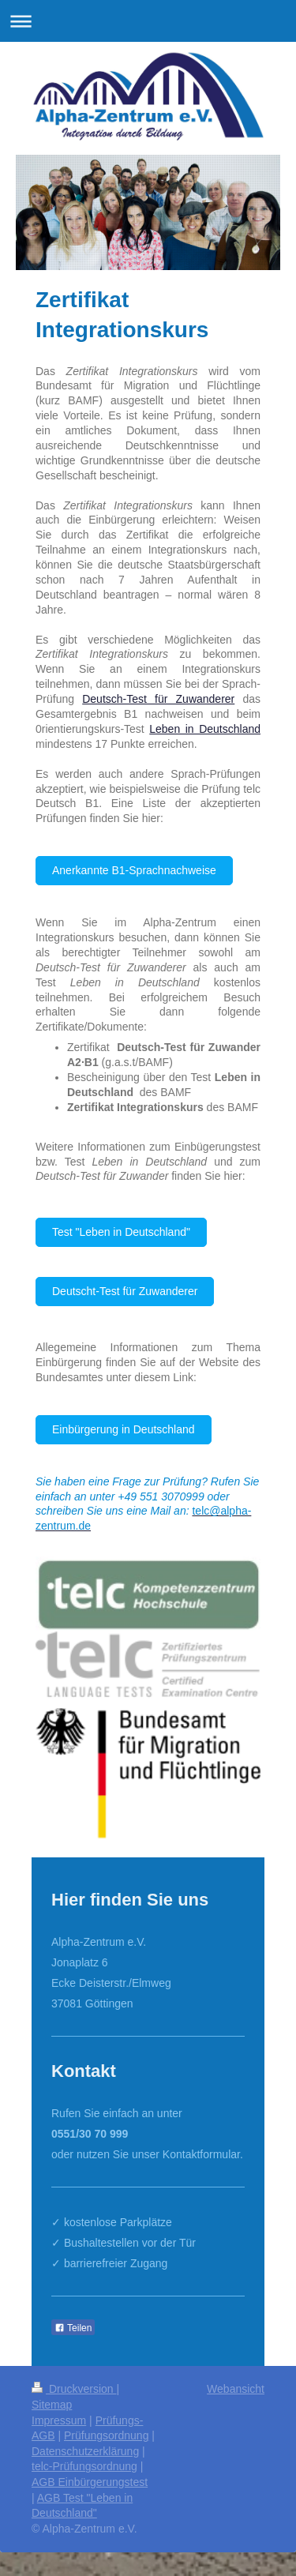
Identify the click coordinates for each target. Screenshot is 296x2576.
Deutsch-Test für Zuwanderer (158, 699)
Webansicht (235, 2389)
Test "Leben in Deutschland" (121, 1232)
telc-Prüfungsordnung (84, 2466)
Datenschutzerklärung (85, 2451)
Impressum (59, 2420)
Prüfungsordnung (106, 2435)
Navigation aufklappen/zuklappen (148, 21)
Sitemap (52, 2404)
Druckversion (74, 2389)
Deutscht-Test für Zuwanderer (124, 1291)
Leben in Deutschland (204, 729)
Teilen (73, 2328)
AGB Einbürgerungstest (90, 2482)
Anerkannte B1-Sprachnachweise (134, 870)
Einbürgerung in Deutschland (123, 1429)
